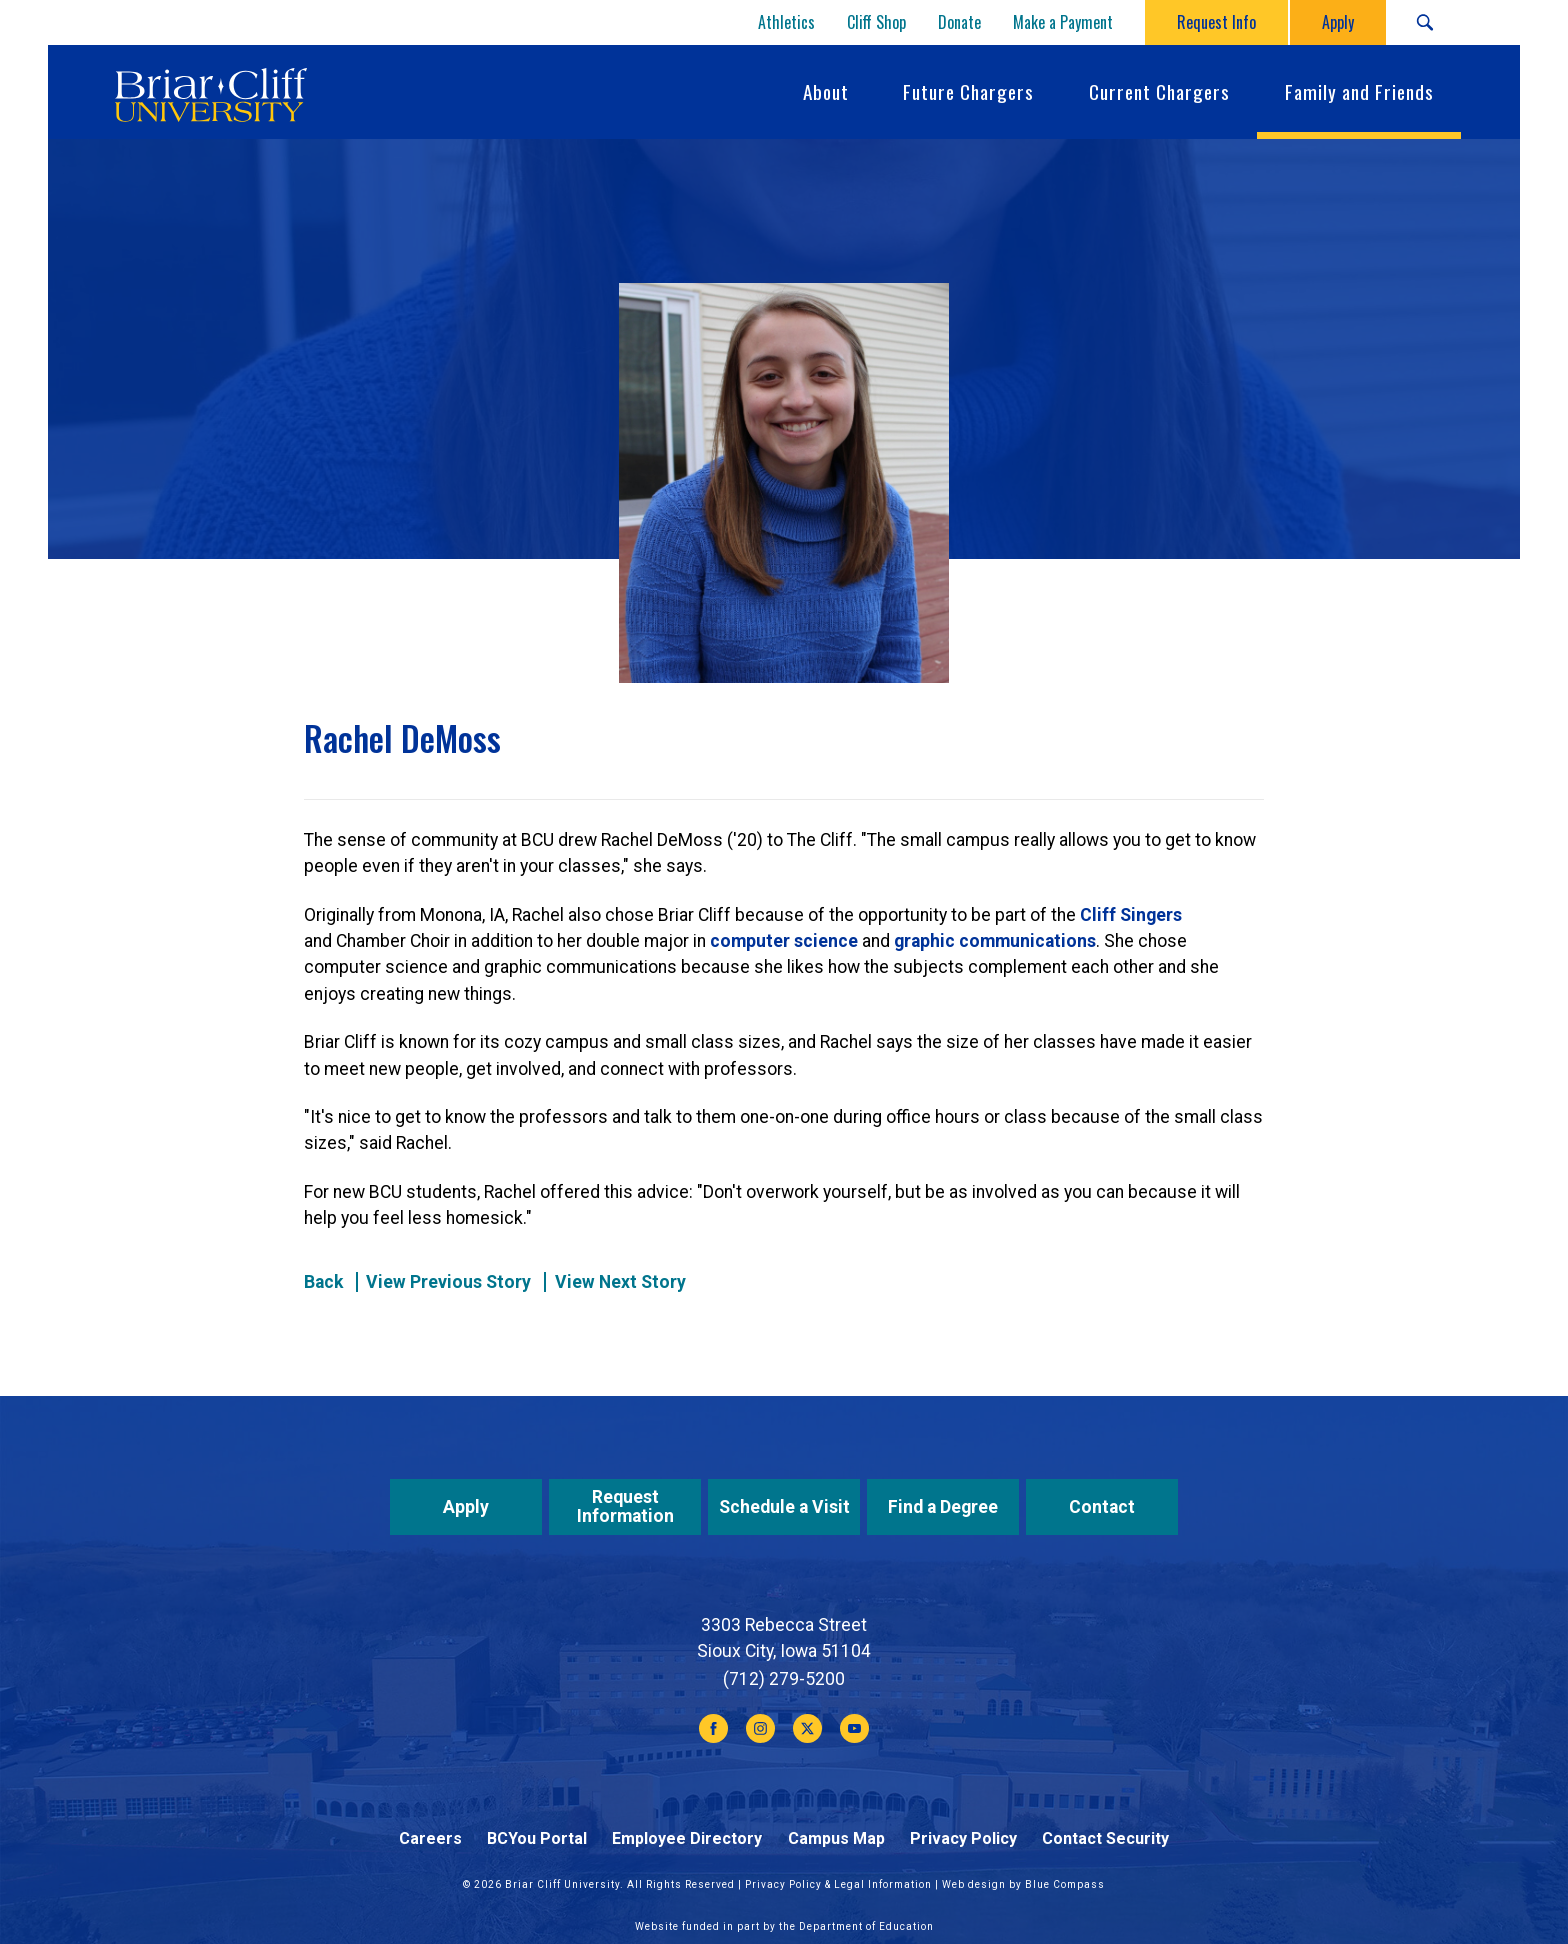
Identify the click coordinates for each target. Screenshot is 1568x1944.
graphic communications (995, 941)
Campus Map (836, 1838)
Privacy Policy (963, 1838)
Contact (1102, 1507)
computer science (784, 941)
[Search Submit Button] (1424, 22)
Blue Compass (1065, 1884)
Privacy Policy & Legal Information (838, 1884)
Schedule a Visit (784, 1507)
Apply (466, 1507)
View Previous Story (448, 1282)
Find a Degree (943, 1507)
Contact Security (1105, 1838)
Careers (430, 1838)
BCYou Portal (537, 1838)
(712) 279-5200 (784, 1679)
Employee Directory (687, 1838)
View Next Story (620, 1282)
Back (323, 1282)
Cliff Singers (1131, 915)
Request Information (625, 1506)
